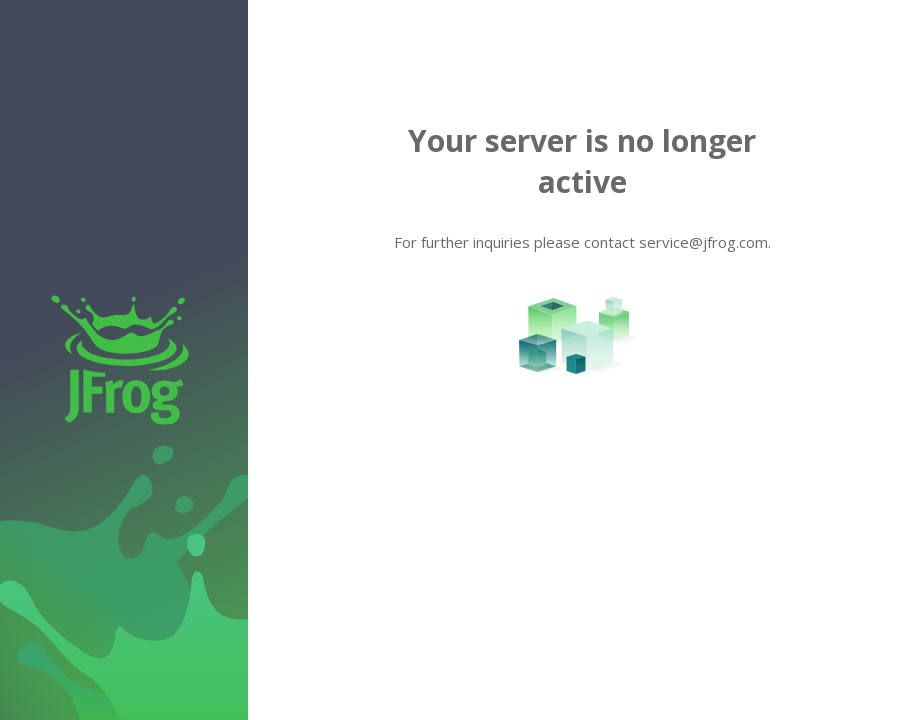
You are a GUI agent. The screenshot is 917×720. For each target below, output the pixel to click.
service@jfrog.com (703, 242)
